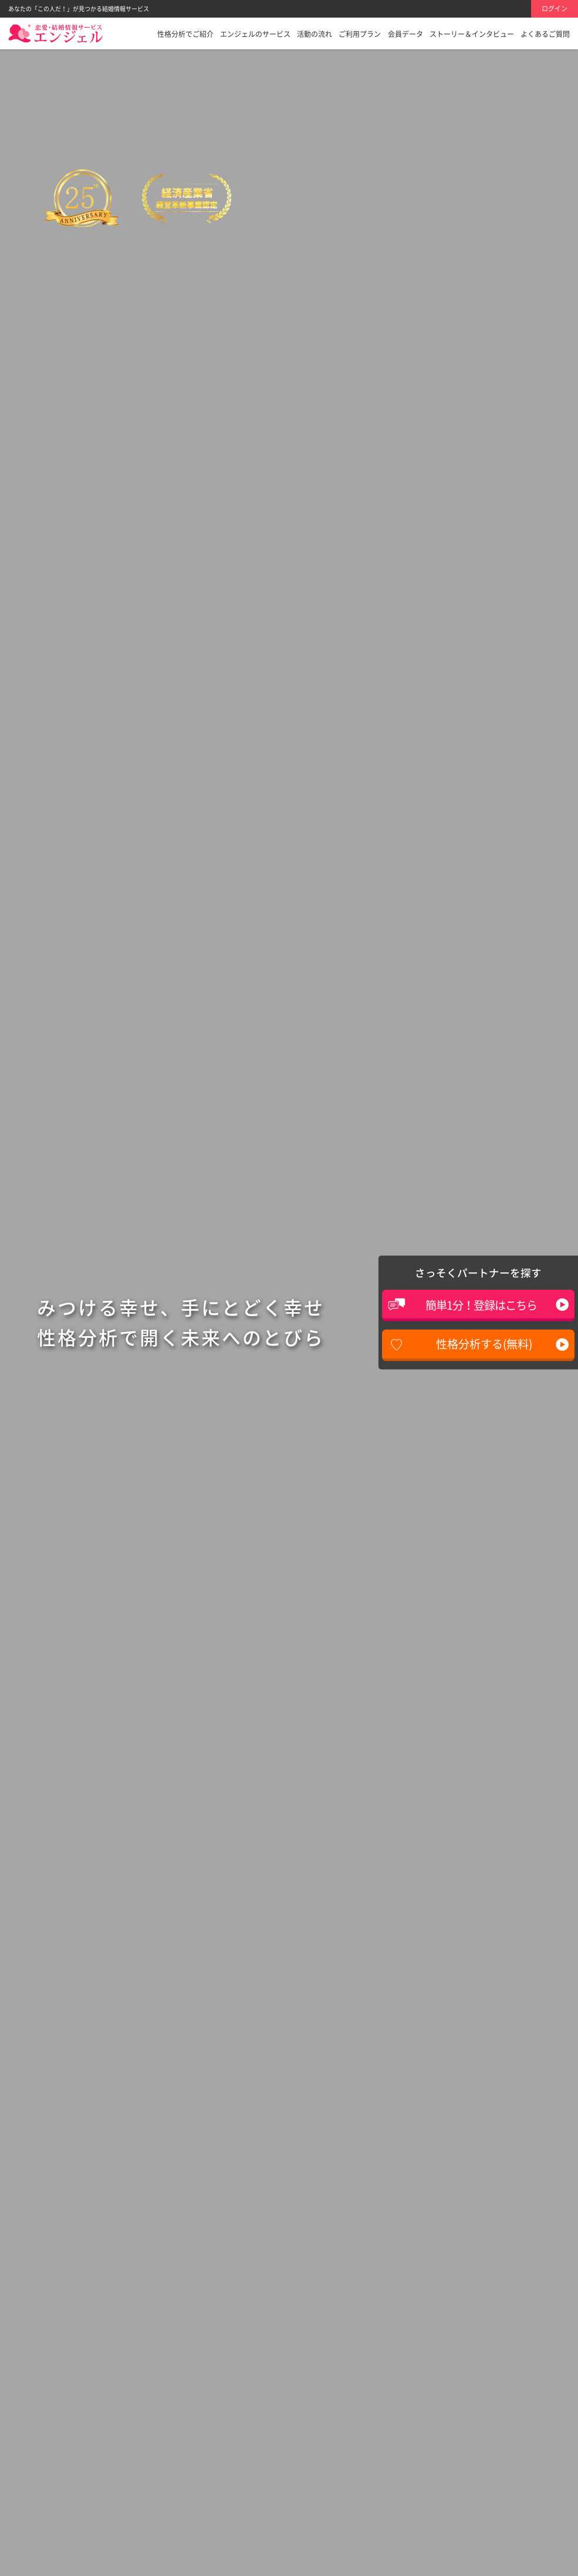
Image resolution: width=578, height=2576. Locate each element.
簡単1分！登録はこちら (481, 1305)
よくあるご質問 (545, 34)
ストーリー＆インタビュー (472, 34)
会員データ (405, 34)
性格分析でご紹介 (185, 34)
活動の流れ (314, 34)
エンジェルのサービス (255, 34)
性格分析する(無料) (484, 1344)
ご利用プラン (360, 34)
